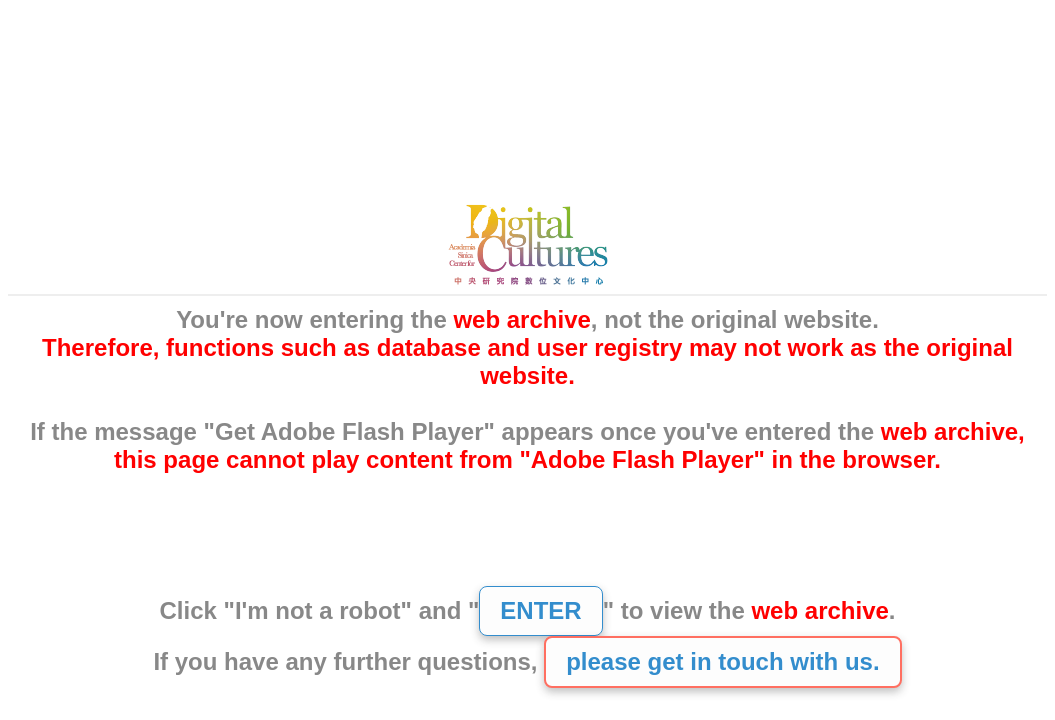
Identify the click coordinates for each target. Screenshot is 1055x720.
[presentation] (528, 541)
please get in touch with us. (722, 661)
